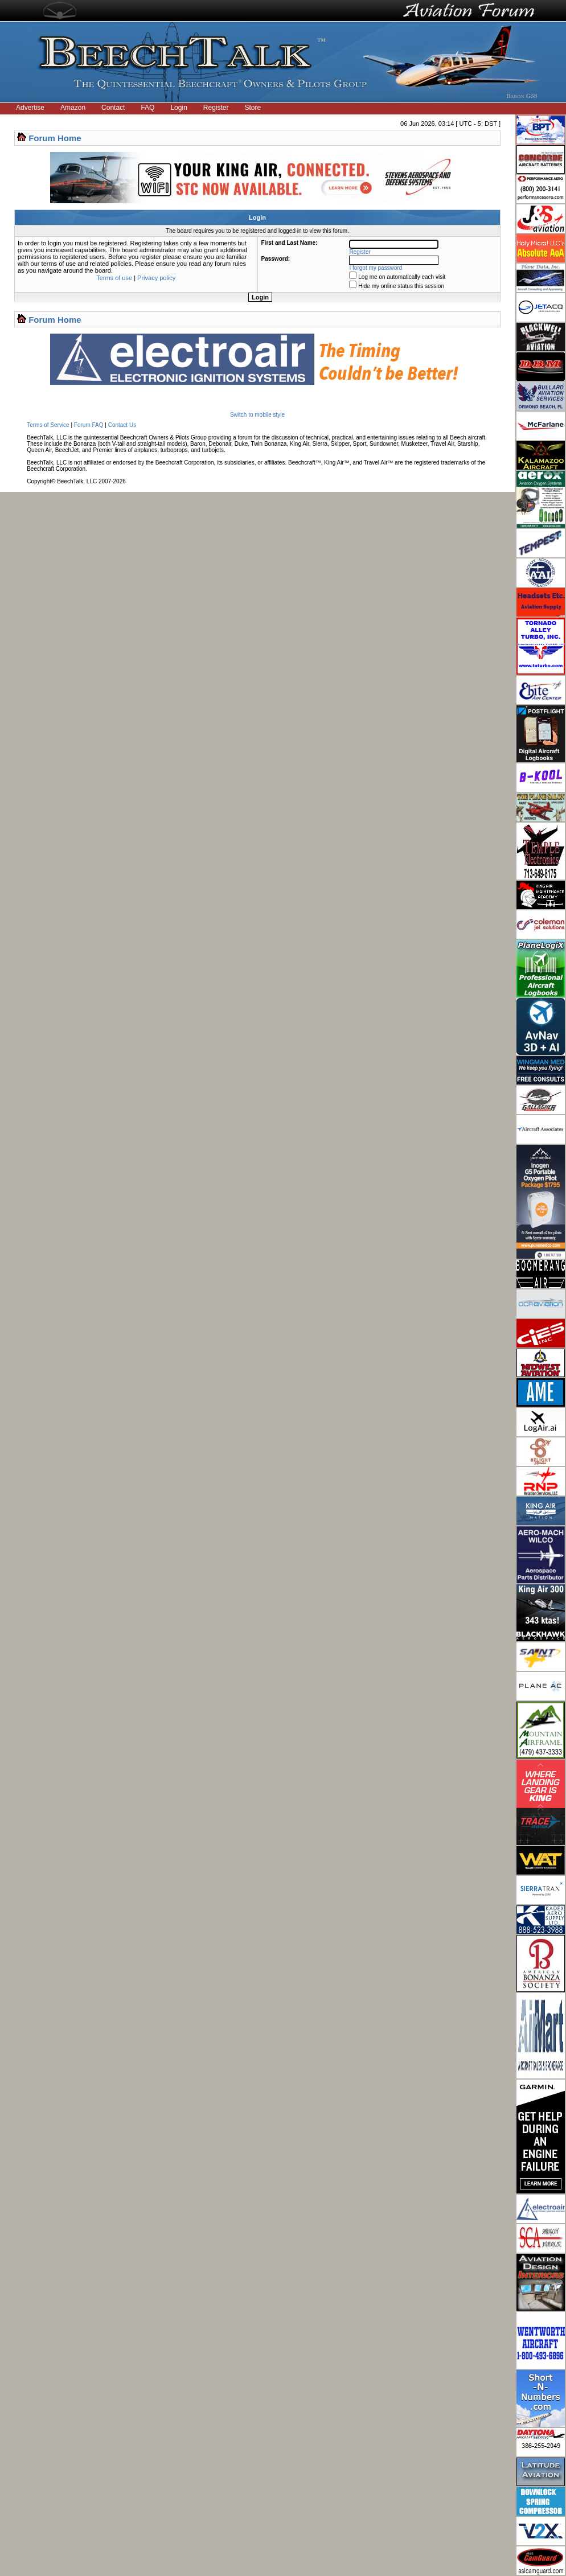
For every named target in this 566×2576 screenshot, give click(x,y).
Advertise (30, 108)
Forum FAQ (89, 425)
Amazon (72, 108)
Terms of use (114, 277)
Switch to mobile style (257, 415)
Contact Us (122, 425)
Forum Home (54, 138)
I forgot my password (376, 268)
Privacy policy (156, 277)
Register (216, 108)
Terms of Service (48, 425)
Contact (113, 108)
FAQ (147, 108)
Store (253, 108)
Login (178, 108)
